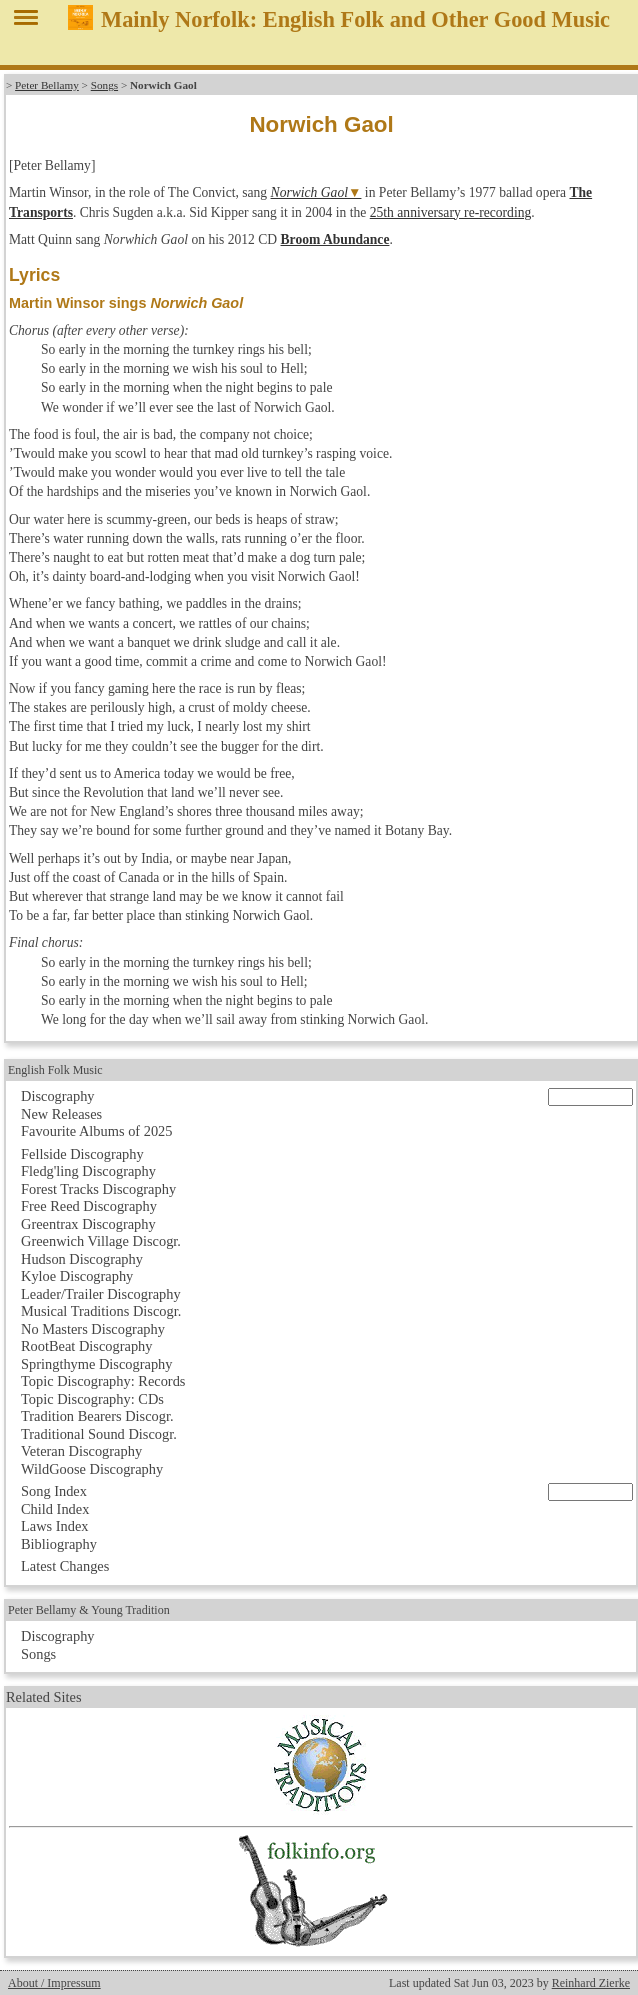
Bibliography (59, 1544)
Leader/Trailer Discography (101, 1294)
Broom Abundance (335, 239)
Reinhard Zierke (591, 1983)
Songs (104, 85)
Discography (58, 1096)
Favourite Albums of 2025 (97, 1131)
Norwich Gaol (309, 192)
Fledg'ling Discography (88, 1171)
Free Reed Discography (89, 1206)
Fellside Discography (82, 1154)
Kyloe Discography (77, 1276)
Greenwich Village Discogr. (101, 1241)
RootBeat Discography (87, 1346)
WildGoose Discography (92, 1469)
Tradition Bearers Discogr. (97, 1416)
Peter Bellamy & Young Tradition (89, 1610)
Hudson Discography (82, 1259)
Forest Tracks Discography (98, 1189)
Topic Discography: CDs (92, 1399)
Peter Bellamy (47, 85)
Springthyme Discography (96, 1364)
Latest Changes (65, 1566)
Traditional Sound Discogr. (99, 1434)
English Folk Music (55, 1070)
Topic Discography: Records (103, 1381)
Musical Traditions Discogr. (101, 1311)
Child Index (55, 1509)
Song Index (54, 1491)
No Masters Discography (93, 1329)
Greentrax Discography (88, 1224)
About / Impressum (54, 1983)
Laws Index (55, 1526)
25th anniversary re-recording (451, 212)
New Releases (61, 1114)
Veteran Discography (81, 1451)
